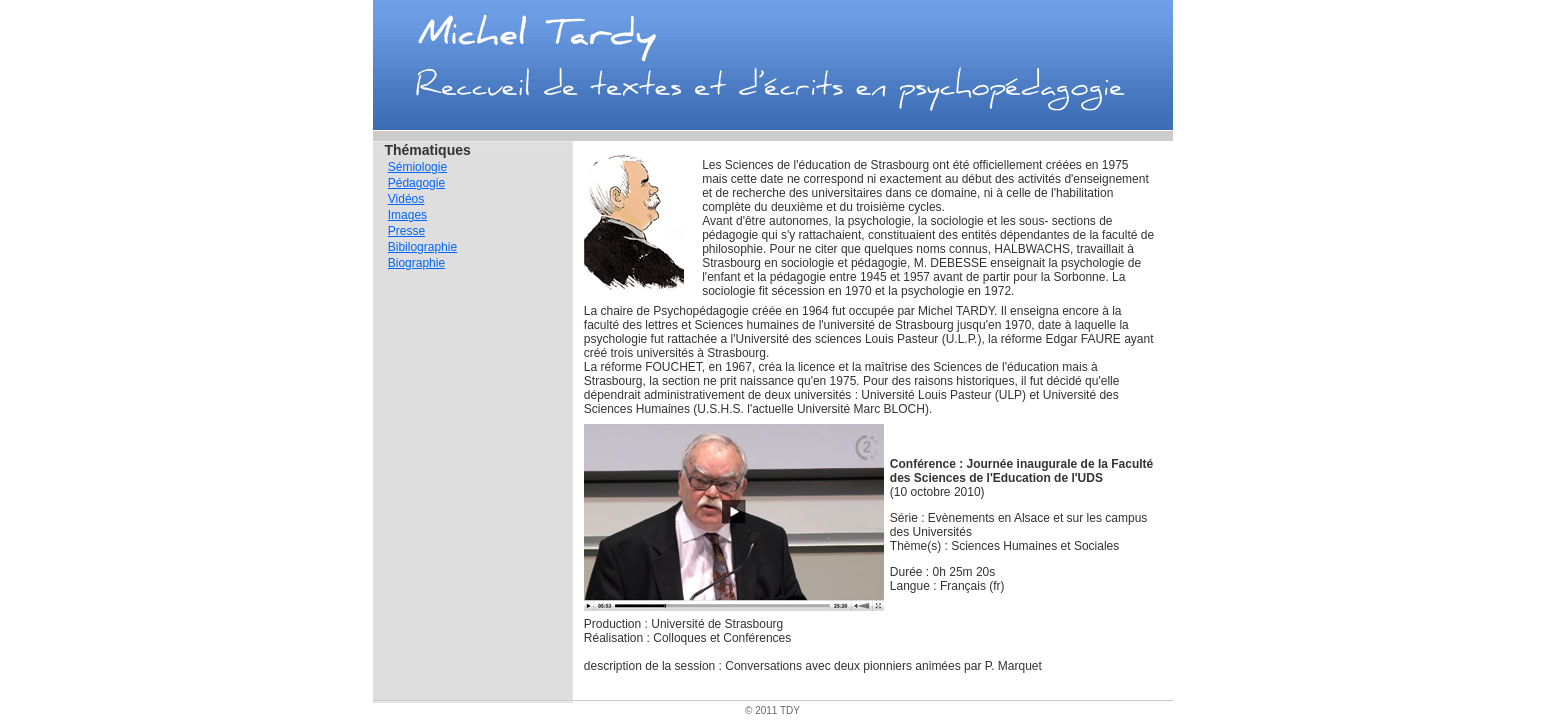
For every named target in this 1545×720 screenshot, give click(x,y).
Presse (406, 231)
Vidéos (406, 199)
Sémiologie (417, 167)
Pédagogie (416, 183)
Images (407, 215)
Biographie (416, 263)
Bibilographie (422, 247)
